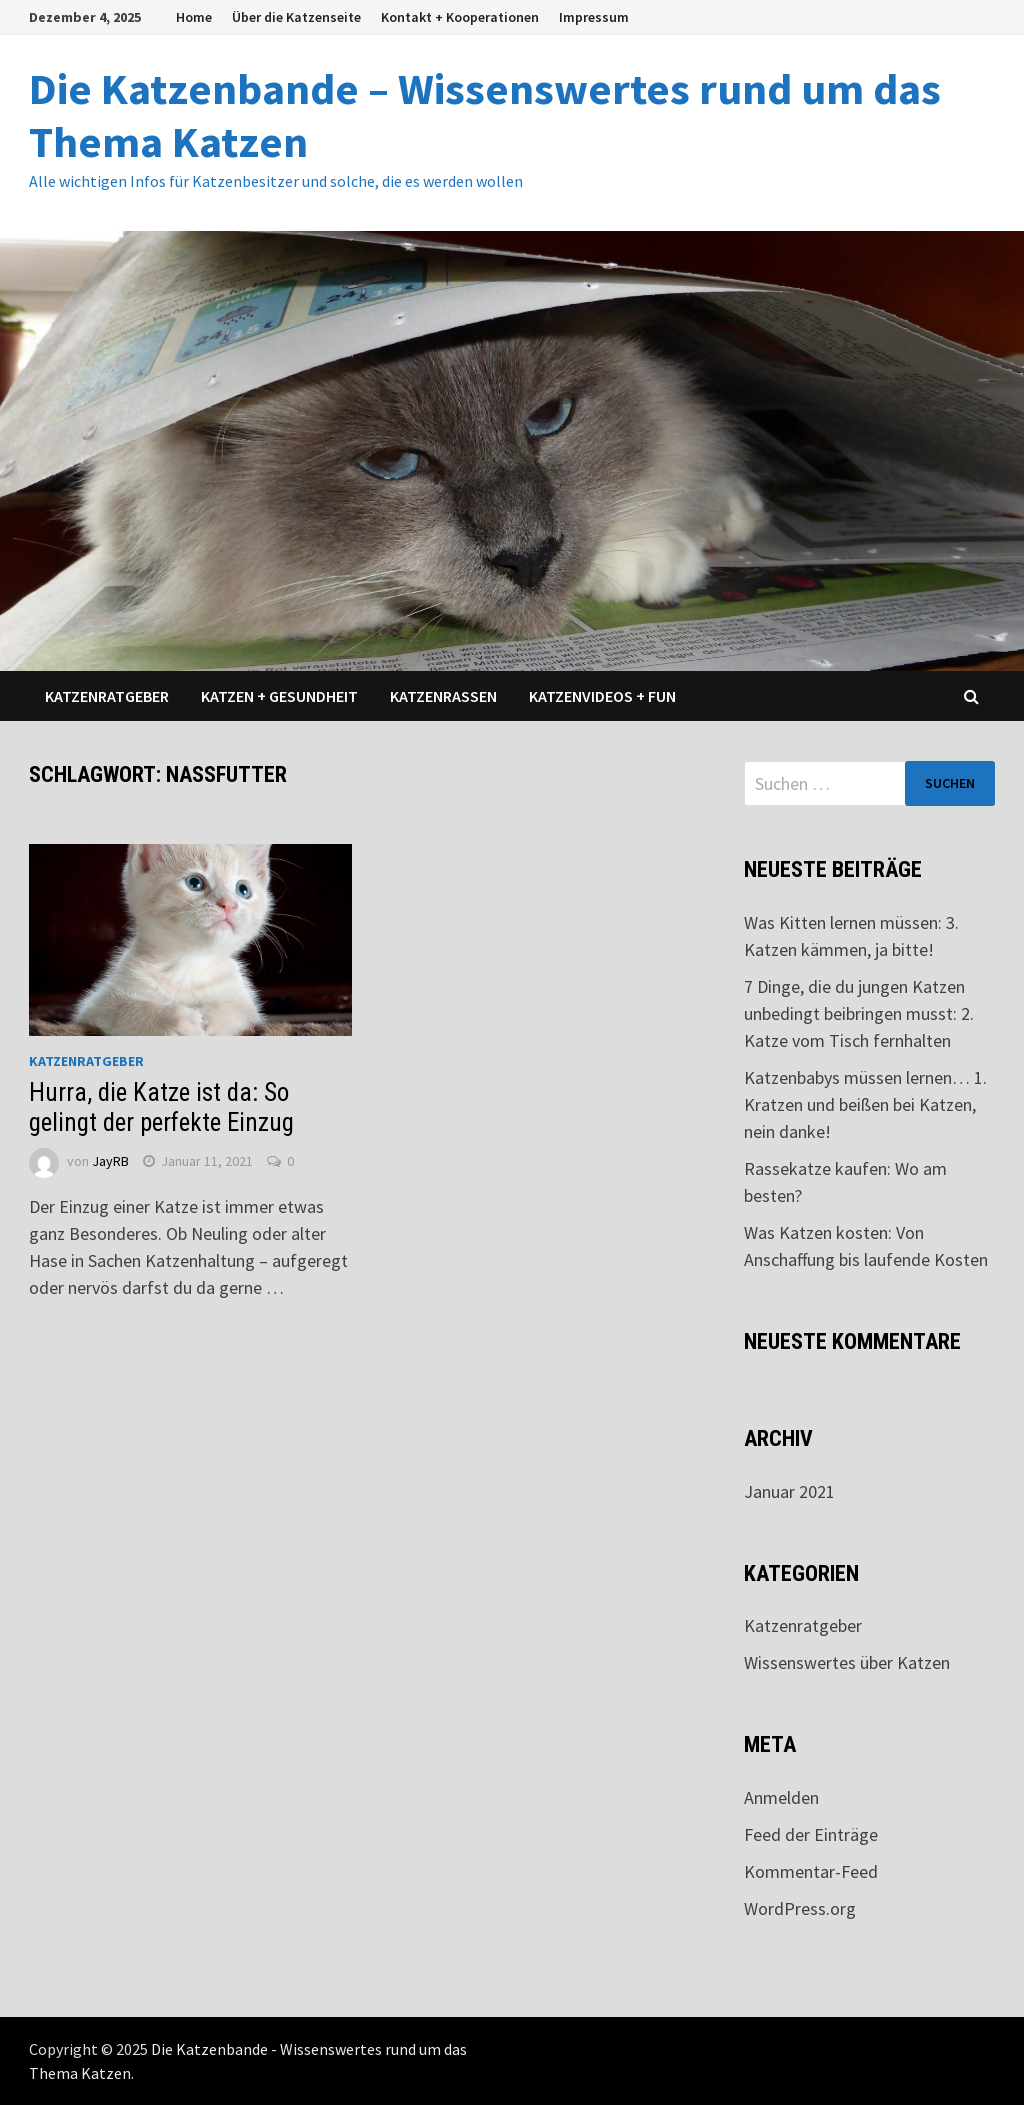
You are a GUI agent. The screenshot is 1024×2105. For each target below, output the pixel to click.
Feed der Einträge (811, 1834)
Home (194, 17)
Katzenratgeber (107, 696)
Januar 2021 (789, 1491)
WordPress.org (800, 1908)
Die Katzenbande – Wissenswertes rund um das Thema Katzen (485, 115)
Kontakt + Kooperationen (460, 17)
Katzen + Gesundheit (279, 696)
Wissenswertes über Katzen (847, 1662)
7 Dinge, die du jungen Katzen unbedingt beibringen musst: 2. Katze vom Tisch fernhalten (859, 1013)
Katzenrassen (443, 696)
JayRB (110, 1161)
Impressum (594, 17)
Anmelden (781, 1797)
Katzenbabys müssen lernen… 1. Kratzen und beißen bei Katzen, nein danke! (865, 1104)
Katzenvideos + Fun (602, 696)
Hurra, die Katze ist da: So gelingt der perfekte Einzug (161, 1107)
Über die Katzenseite (296, 17)
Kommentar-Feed (811, 1871)
